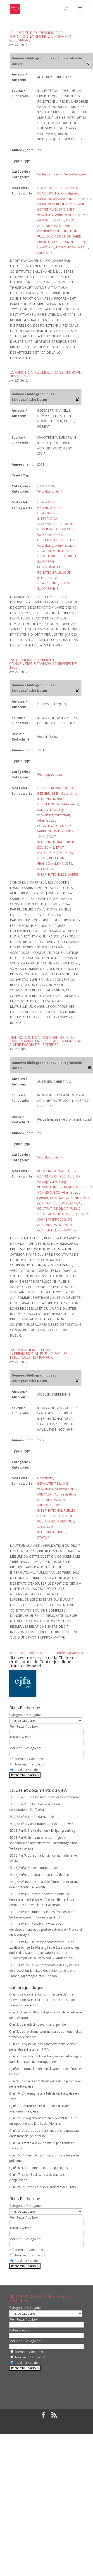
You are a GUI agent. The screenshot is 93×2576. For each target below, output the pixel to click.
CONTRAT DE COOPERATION (59, 1203)
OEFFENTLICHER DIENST (56, 209)
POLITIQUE (65, 1521)
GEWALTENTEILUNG (52, 1483)
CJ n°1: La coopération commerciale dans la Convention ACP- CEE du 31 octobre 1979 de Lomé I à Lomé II (42, 1999)
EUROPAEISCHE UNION (54, 524)
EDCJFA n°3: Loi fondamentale (31, 1816)
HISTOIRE (44, 852)
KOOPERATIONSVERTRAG (56, 1171)
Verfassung (55, 809)
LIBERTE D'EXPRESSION (55, 242)
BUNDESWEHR (48, 193)
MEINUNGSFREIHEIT (52, 204)
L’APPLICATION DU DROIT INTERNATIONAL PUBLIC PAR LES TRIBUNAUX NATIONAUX (38, 1353)
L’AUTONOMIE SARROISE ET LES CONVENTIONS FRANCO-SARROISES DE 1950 (43, 664)
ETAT (60, 847)
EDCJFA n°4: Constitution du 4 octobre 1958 (41, 1823)
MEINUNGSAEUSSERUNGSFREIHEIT (63, 199)
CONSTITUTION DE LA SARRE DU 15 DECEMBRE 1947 (56, 831)
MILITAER (76, 204)
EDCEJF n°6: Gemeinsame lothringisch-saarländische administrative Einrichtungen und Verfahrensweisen (43, 1842)
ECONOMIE (45, 847)
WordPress (46, 2428)
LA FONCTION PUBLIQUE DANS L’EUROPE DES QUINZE (45, 374)
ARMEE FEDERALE (50, 220)
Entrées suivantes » (69, 1653)
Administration (65, 215)
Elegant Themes (43, 2423)
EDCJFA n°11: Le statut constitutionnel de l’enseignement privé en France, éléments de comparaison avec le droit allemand (41, 1899)
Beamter (70, 188)
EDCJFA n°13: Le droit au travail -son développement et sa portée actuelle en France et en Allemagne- (45, 1929)
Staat (41, 809)
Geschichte (69, 793)
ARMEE (83, 215)
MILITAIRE (44, 252)
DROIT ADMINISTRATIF (54, 551)
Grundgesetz (70, 193)
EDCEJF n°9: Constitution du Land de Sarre (40, 1874)
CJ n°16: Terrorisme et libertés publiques (38, 2168)
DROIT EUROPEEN (51, 556)
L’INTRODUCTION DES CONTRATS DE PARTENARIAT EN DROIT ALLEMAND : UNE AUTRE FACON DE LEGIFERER (46, 1041)
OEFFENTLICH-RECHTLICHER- (59, 1176)
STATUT (43, 1537)
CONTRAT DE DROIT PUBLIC (59, 1208)
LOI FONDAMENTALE (72, 247)
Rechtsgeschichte (50, 774)
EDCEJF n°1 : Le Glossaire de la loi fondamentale (44, 1797)
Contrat (42, 1198)
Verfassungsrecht (49, 174)
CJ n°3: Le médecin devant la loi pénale (37, 2024)
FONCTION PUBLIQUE (54, 572)
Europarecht (46, 486)
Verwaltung (45, 215)
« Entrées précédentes (25, 1653)
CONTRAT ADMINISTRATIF (70, 1198)
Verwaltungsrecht (77, 174)
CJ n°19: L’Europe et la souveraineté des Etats (42, 2187)
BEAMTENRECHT (50, 188)
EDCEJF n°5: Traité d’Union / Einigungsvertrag (42, 1830)
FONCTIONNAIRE (68, 236)
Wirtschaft (62, 815)
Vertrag (42, 1181)
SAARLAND (69, 804)
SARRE (73, 874)
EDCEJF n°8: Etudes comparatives (33, 1867)
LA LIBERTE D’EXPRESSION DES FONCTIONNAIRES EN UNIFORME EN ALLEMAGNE (41, 36)
